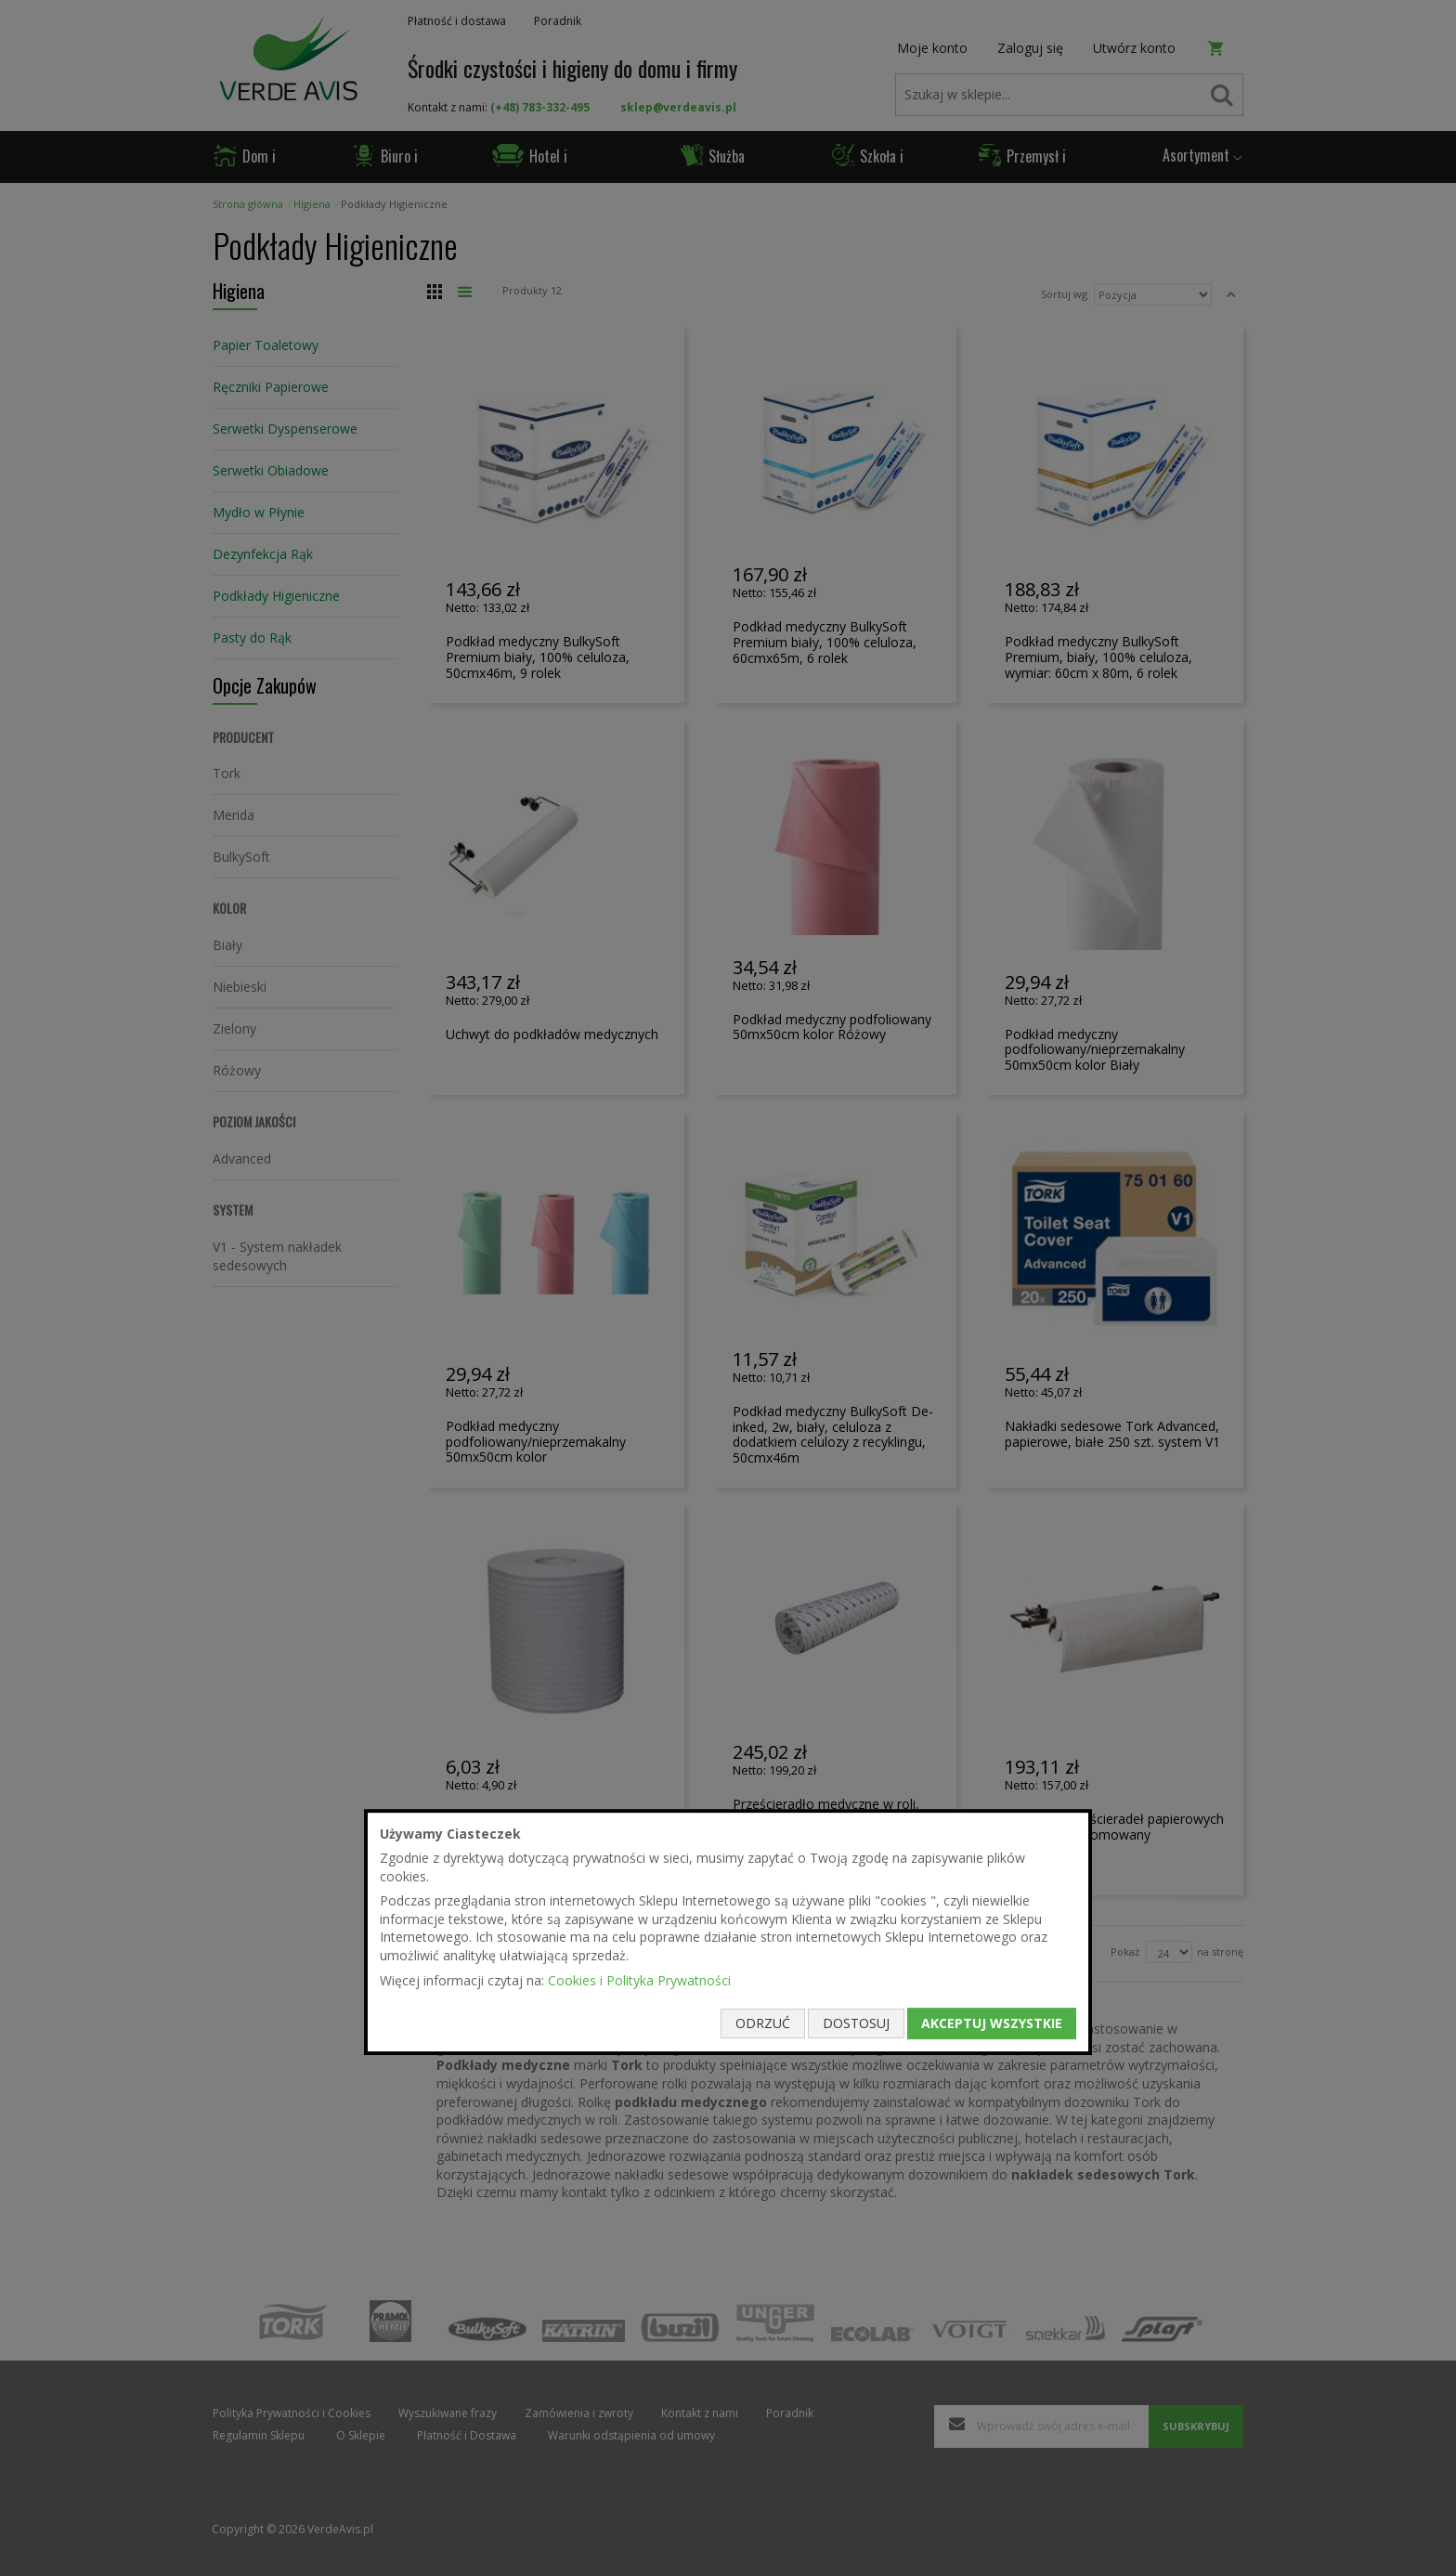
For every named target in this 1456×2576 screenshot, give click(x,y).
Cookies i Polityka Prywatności (639, 1980)
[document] (728, 1932)
